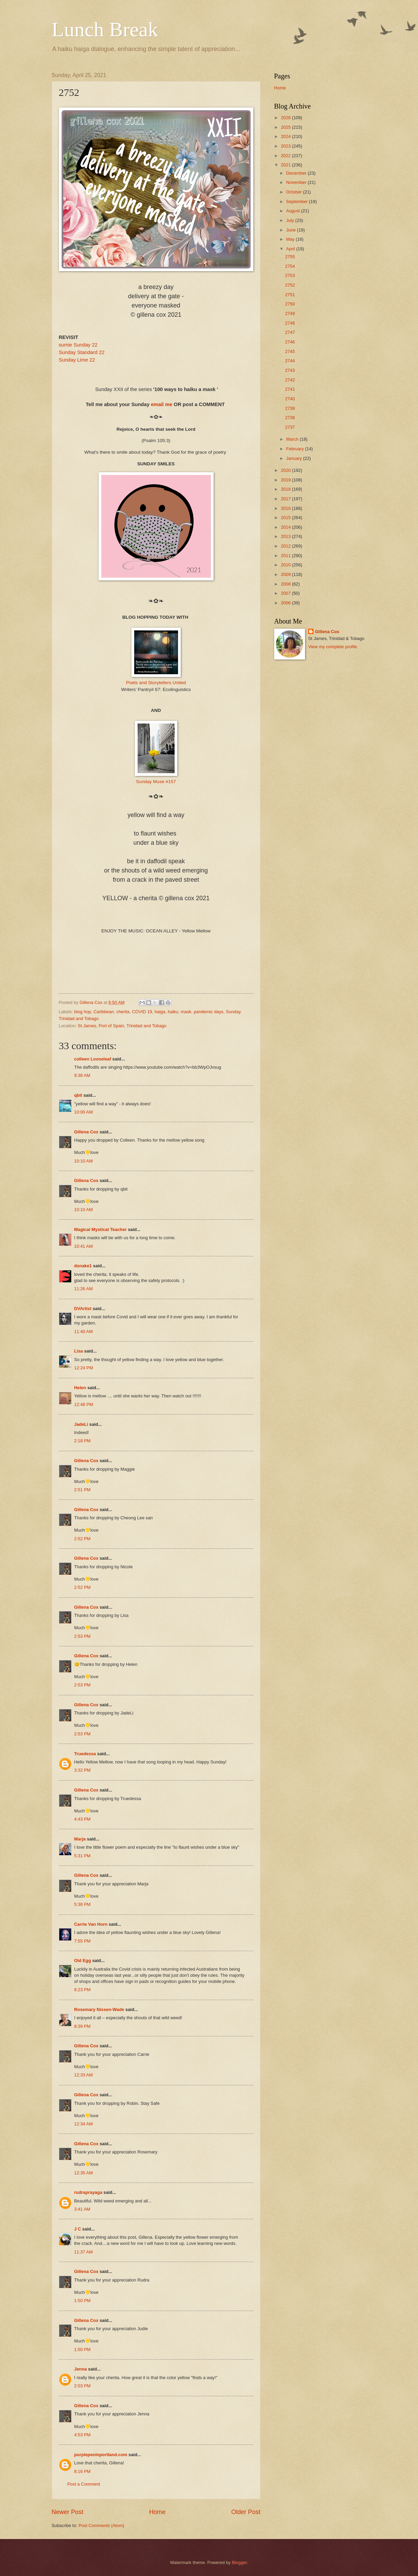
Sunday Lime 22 (77, 360)
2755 (290, 256)
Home (157, 2512)
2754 (290, 266)
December (297, 173)
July (290, 220)
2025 (286, 127)
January (294, 458)
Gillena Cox (86, 1131)
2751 (290, 294)
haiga (159, 1011)
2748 (290, 323)
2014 (286, 527)
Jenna (80, 2369)
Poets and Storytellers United (156, 682)
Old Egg (82, 1960)
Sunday (233, 1011)
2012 (286, 546)
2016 (286, 508)
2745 (290, 351)
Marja (80, 1839)
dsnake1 (83, 1265)
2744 (290, 360)
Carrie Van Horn (90, 1924)
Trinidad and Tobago (79, 1018)
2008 (286, 584)
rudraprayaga (88, 2192)
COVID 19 (142, 1011)
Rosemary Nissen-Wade (99, 2009)
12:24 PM (83, 1367)
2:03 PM (82, 2385)
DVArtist (83, 1308)
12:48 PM (83, 1404)
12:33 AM (83, 2074)
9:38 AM (82, 1075)
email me (162, 404)
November (297, 182)
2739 (290, 408)
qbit (78, 1095)
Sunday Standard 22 (82, 352)
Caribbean (103, 1011)
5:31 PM (82, 1855)
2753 (290, 275)
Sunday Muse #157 (156, 781)
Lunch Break (105, 29)
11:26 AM (83, 1288)
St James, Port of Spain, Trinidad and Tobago (122, 1025)
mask (186, 1011)
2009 (286, 574)
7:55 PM (82, 1941)
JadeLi (81, 1424)
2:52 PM (82, 1538)
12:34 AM (83, 2123)
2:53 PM (82, 1636)
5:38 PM (82, 1904)
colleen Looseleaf (92, 1058)
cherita (123, 1011)
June (291, 230)
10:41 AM (83, 1246)
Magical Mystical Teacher (100, 1229)
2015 (286, 517)
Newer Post (68, 2512)
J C (77, 2229)
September (297, 201)
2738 (290, 417)
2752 (290, 285)
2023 (286, 146)
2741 (290, 389)
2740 (290, 398)
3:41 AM (82, 2209)
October (294, 191)
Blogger (239, 2562)
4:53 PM (82, 2434)
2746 (290, 341)
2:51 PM (82, 1489)
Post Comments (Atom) (101, 2525)
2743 (290, 370)
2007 (286, 593)
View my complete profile (332, 646)
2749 (290, 313)
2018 (286, 489)
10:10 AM (83, 1161)
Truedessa (85, 1753)
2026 (286, 117)
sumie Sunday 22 (78, 345)
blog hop (82, 1011)
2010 (286, 564)
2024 (286, 136)
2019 (286, 479)
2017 (286, 498)
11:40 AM (83, 1331)
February (295, 448)
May (291, 239)
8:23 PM (82, 1989)
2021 (286, 164)
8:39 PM (82, 2026)
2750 (290, 303)
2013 (286, 536)
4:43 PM (82, 1819)
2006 (286, 602)
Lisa (78, 1351)
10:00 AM (83, 1112)
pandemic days (209, 1011)
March (293, 439)
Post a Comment (83, 2484)
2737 (290, 427)
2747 (290, 332)
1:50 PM (82, 2300)
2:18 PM (82, 1440)
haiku (173, 1011)
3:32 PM (82, 1770)
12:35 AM (83, 2172)
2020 (286, 470)
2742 (290, 379)
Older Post (245, 2512)
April (291, 248)
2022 (286, 155)
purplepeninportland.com (100, 2454)
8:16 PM (82, 2471)
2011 (286, 555)
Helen (80, 1387)
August (293, 210)
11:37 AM (83, 2251)
